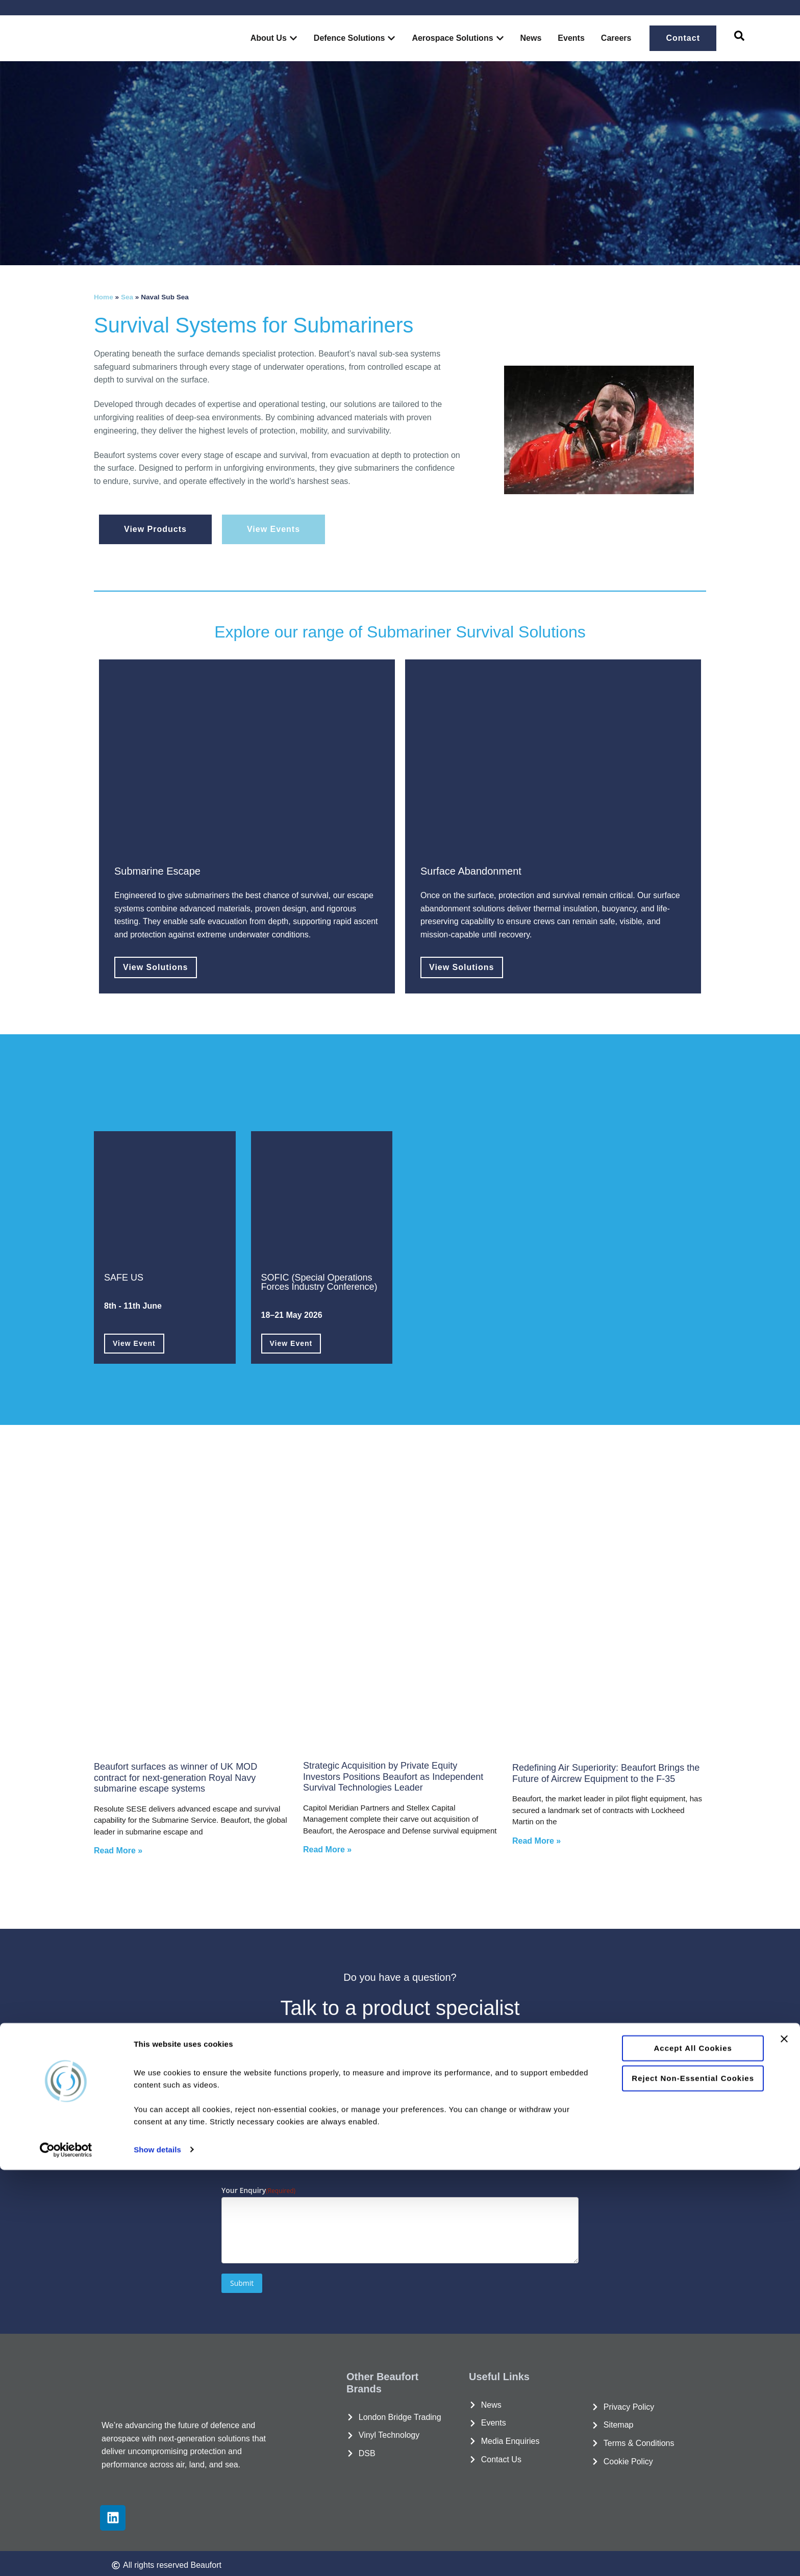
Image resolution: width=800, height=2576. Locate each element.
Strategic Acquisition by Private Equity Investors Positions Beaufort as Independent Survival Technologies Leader (393, 1773)
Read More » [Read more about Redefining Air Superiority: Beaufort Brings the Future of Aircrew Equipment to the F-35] (536, 1837)
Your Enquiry (258, 2187)
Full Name (253, 2032)
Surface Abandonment (470, 870)
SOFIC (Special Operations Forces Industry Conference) (319, 1280)
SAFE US (123, 1275)
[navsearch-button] (739, 38)
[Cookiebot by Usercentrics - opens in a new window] (66, 2556)
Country (432, 2135)
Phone (247, 2135)
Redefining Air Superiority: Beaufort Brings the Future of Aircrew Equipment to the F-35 (605, 1770)
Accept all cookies (688, 2454)
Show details (157, 2556)
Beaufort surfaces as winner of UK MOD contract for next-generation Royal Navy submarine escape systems (175, 1774)
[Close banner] (784, 2445)
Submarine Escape (157, 870)
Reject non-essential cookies (689, 2483)
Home (103, 297)
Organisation (258, 2084)
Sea (127, 297)
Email (428, 2084)
